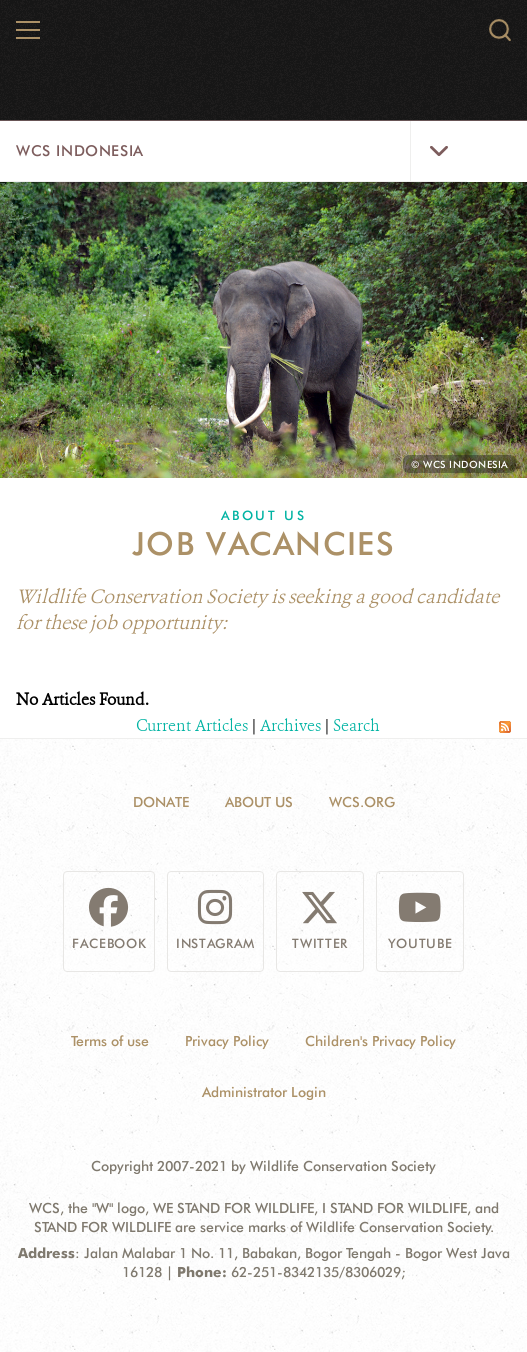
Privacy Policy (227, 1041)
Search (356, 725)
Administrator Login (264, 1092)
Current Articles (192, 725)
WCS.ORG (362, 802)
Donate (161, 802)
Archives (290, 725)
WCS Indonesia (80, 151)
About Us (264, 515)
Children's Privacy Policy (380, 1041)
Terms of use (110, 1041)
